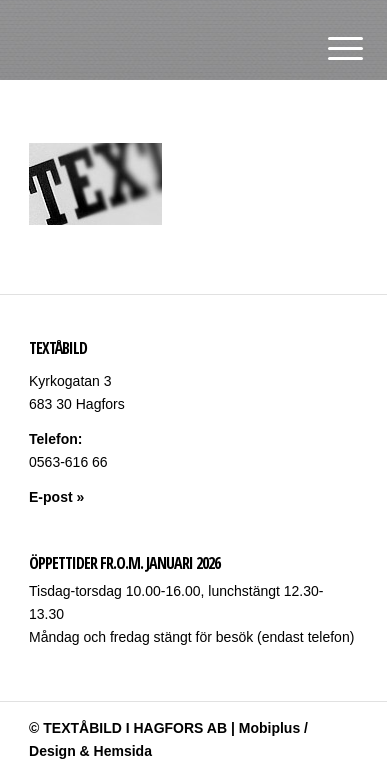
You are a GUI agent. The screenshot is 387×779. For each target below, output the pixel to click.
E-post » (56, 497)
